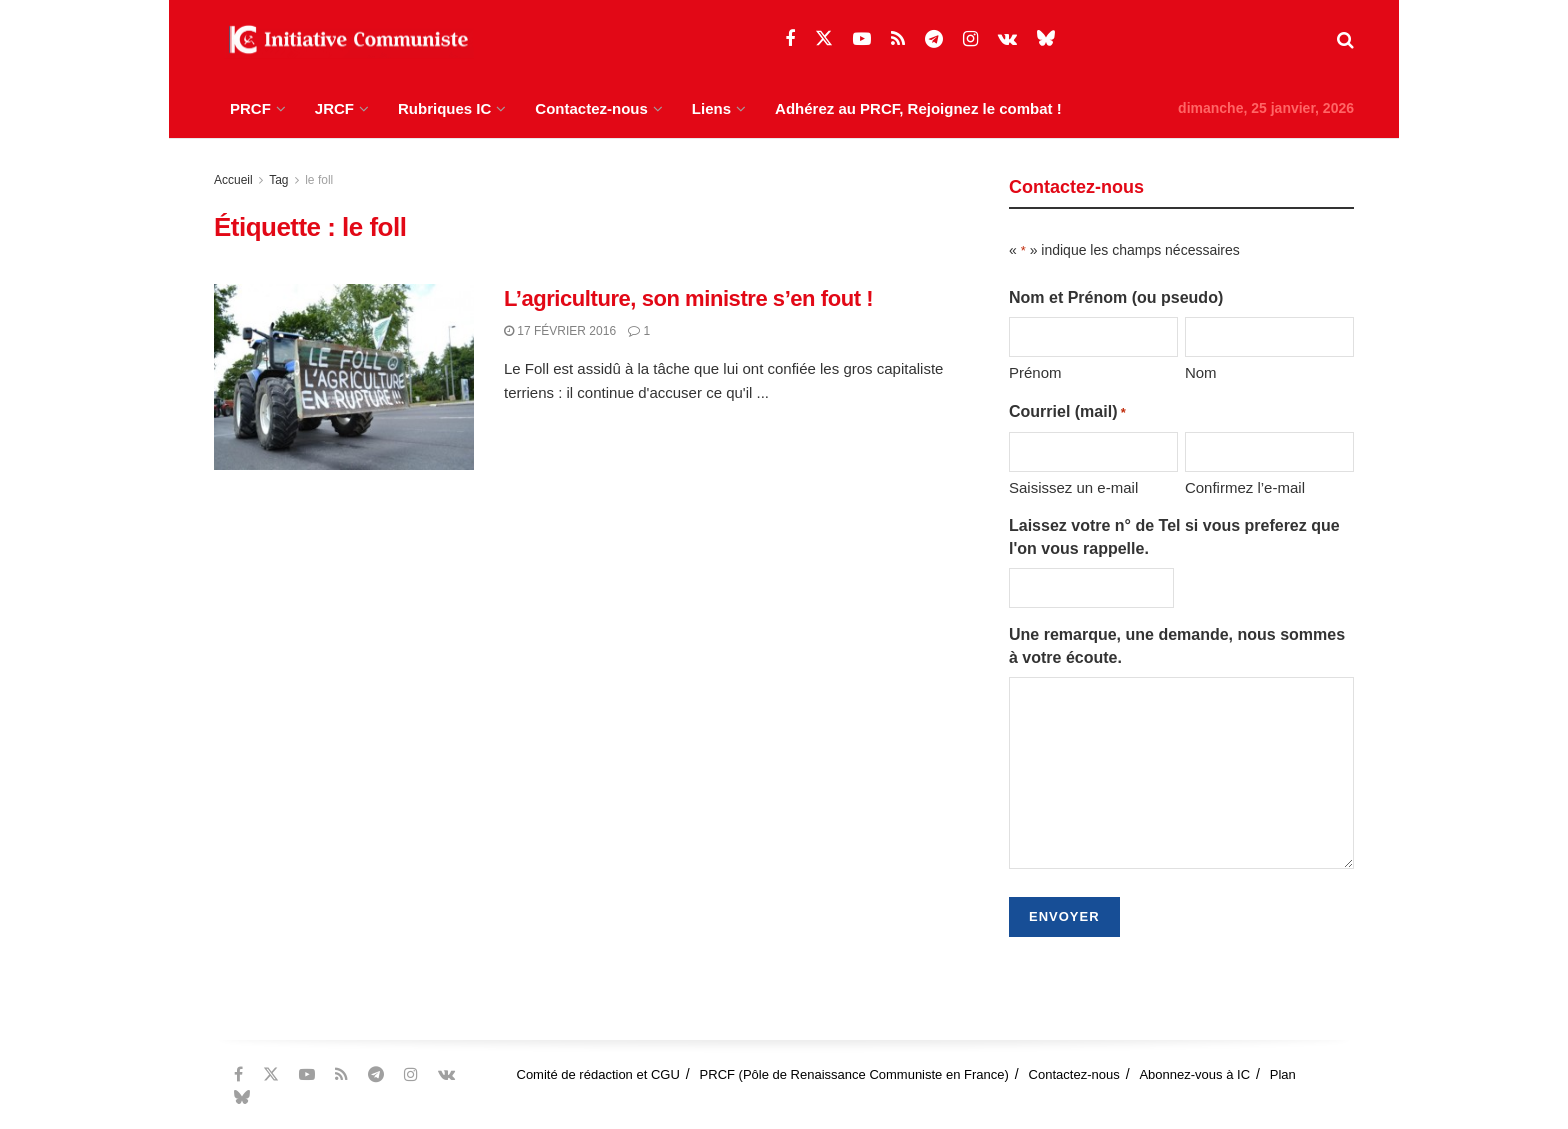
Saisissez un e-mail (1073, 487)
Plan (1283, 1074)
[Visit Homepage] (344, 40)
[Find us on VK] (1007, 39)
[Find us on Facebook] (790, 39)
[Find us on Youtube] (862, 39)
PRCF (250, 108)
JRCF (334, 108)
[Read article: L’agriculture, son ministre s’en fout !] (344, 377)
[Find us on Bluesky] (1046, 39)
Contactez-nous (591, 108)
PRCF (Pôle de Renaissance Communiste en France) (854, 1074)
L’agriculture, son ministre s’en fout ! (688, 298)
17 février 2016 (560, 331)
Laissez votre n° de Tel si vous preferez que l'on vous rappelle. (1174, 536)
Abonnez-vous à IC (1194, 1074)
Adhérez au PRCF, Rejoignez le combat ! (918, 108)
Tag (278, 180)
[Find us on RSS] (898, 39)
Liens (711, 108)
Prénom (1035, 372)
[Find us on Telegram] (934, 39)
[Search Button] (1345, 40)
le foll (319, 180)
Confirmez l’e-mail (1245, 487)
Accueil (233, 180)
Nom (1201, 372)
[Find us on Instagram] (970, 39)
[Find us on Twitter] (824, 39)
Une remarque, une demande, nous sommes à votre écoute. (1177, 645)
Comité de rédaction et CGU (598, 1074)
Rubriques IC (444, 108)
